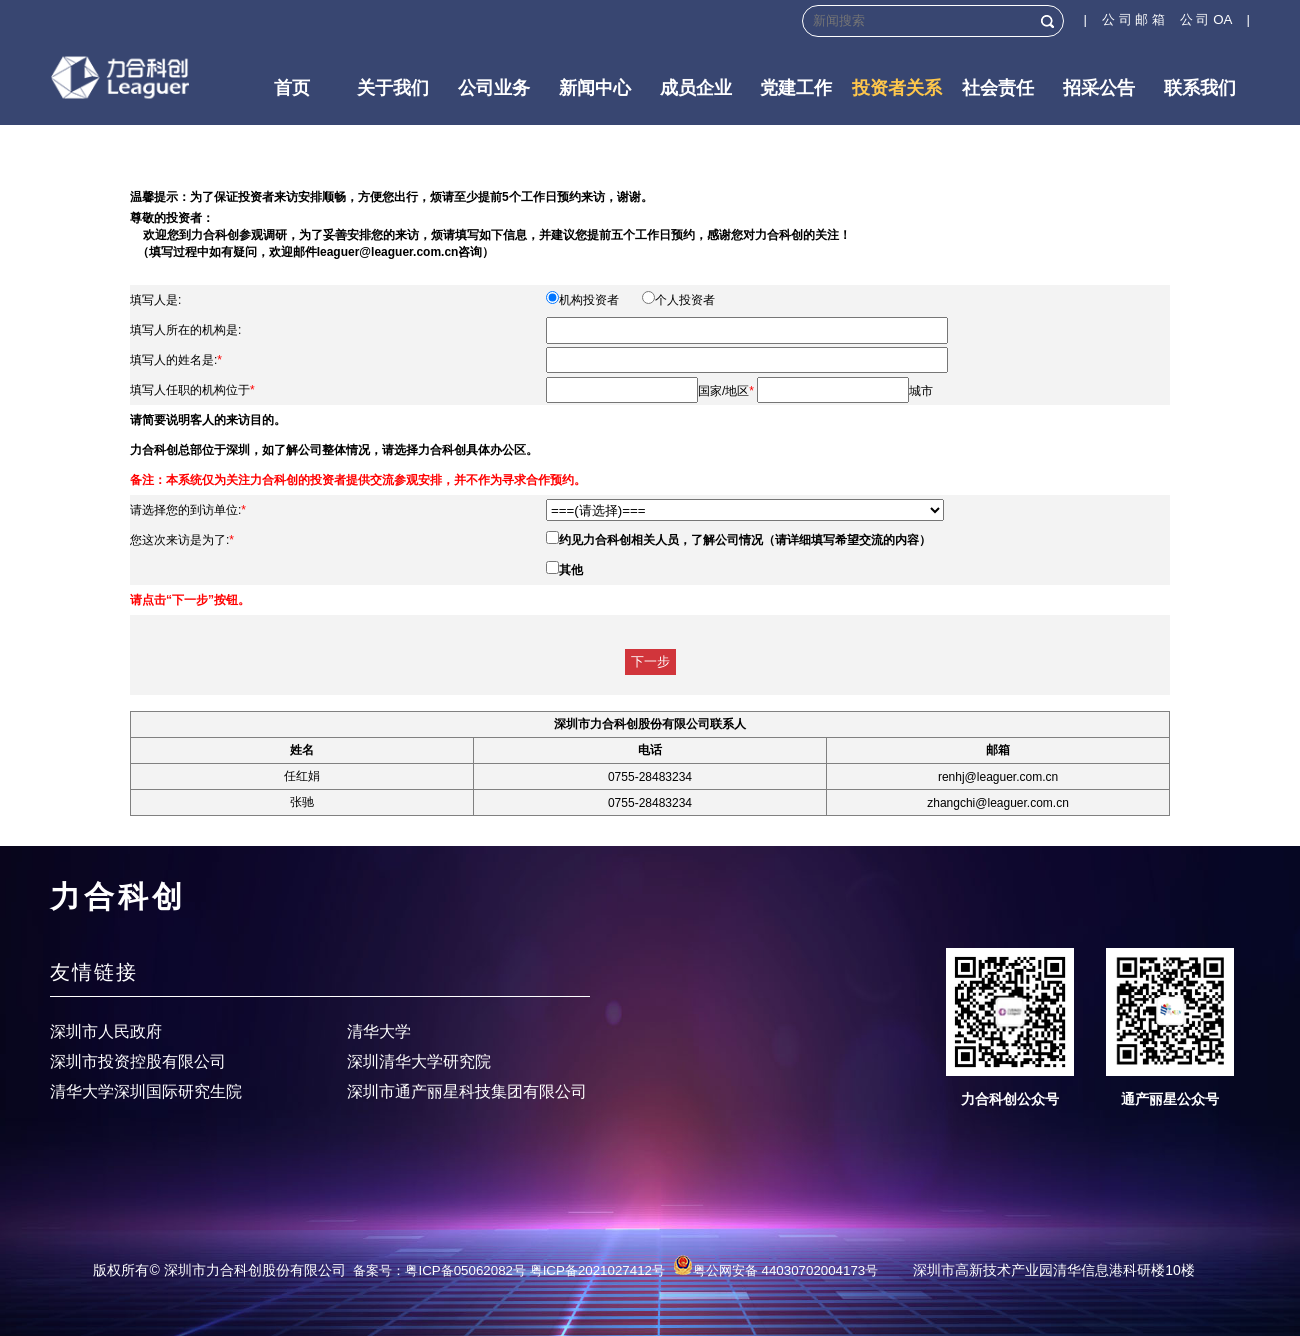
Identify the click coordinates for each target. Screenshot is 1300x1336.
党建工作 (796, 88)
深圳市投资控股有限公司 (138, 1061)
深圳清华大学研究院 (419, 1061)
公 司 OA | (1215, 19)
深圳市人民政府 (106, 1031)
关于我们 (393, 88)
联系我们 (1200, 88)
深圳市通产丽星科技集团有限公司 (467, 1091)
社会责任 (998, 88)
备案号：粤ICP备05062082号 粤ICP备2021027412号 (509, 1270)
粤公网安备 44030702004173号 (775, 1270)
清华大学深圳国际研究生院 (146, 1091)
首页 (292, 88)
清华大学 (379, 1031)
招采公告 (1099, 88)
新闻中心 (595, 88)
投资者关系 (897, 88)
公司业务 (494, 88)
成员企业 (696, 88)
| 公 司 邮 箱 (1132, 19)
